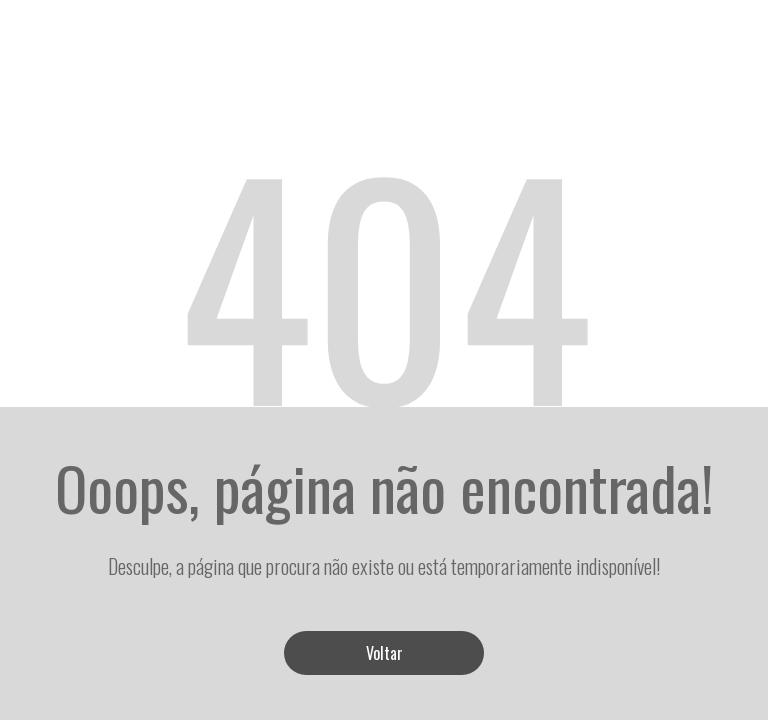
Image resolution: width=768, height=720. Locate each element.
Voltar (384, 653)
